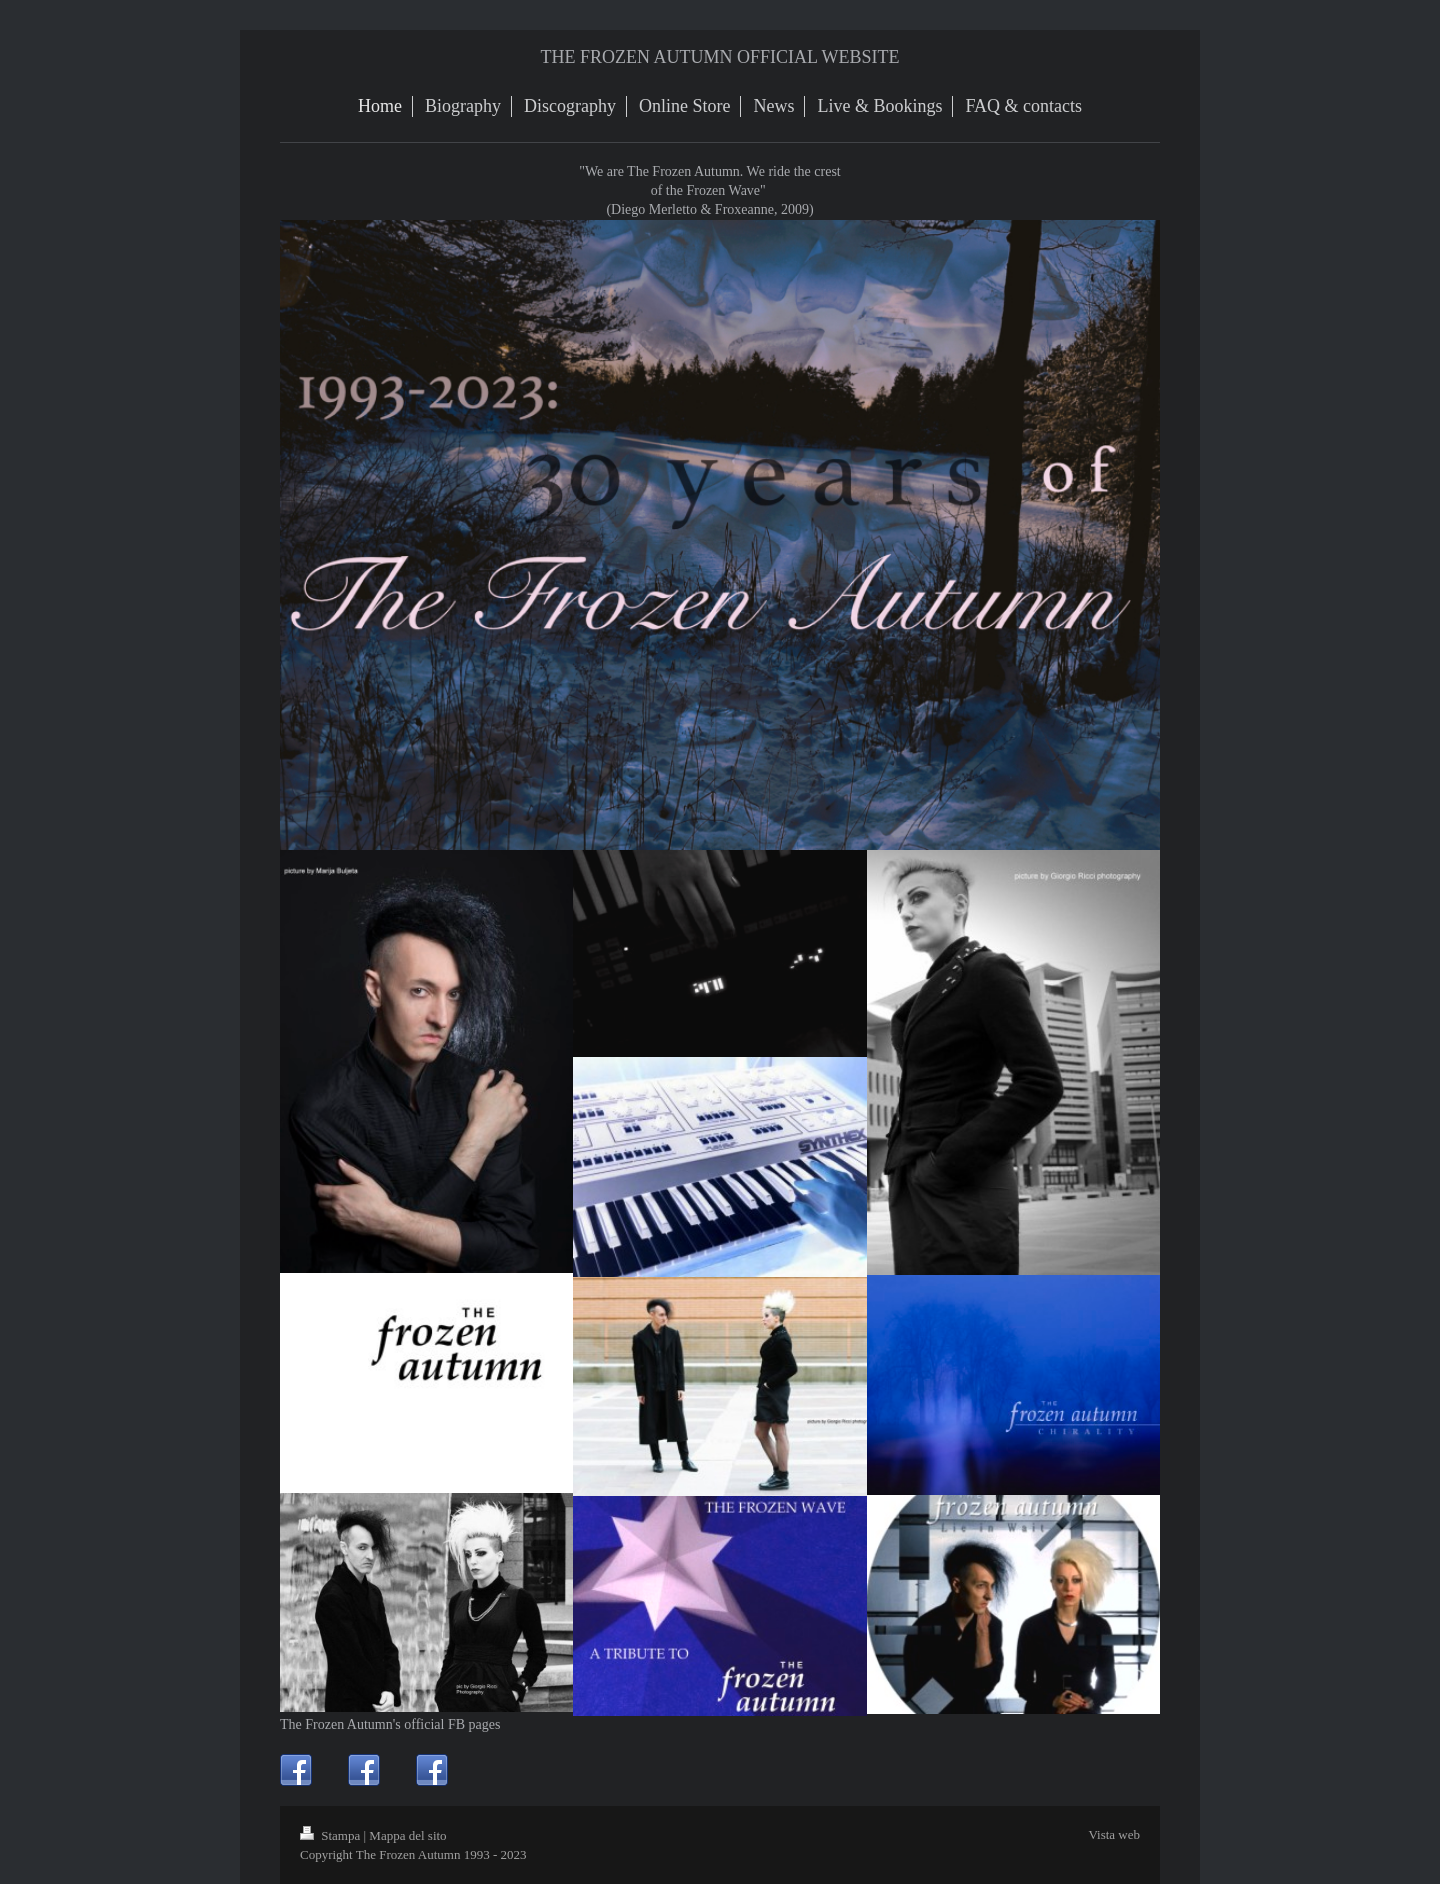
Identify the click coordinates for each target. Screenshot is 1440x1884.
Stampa (332, 1835)
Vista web (1114, 1834)
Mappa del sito (407, 1835)
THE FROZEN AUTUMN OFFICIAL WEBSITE (720, 57)
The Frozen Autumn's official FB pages (390, 1724)
